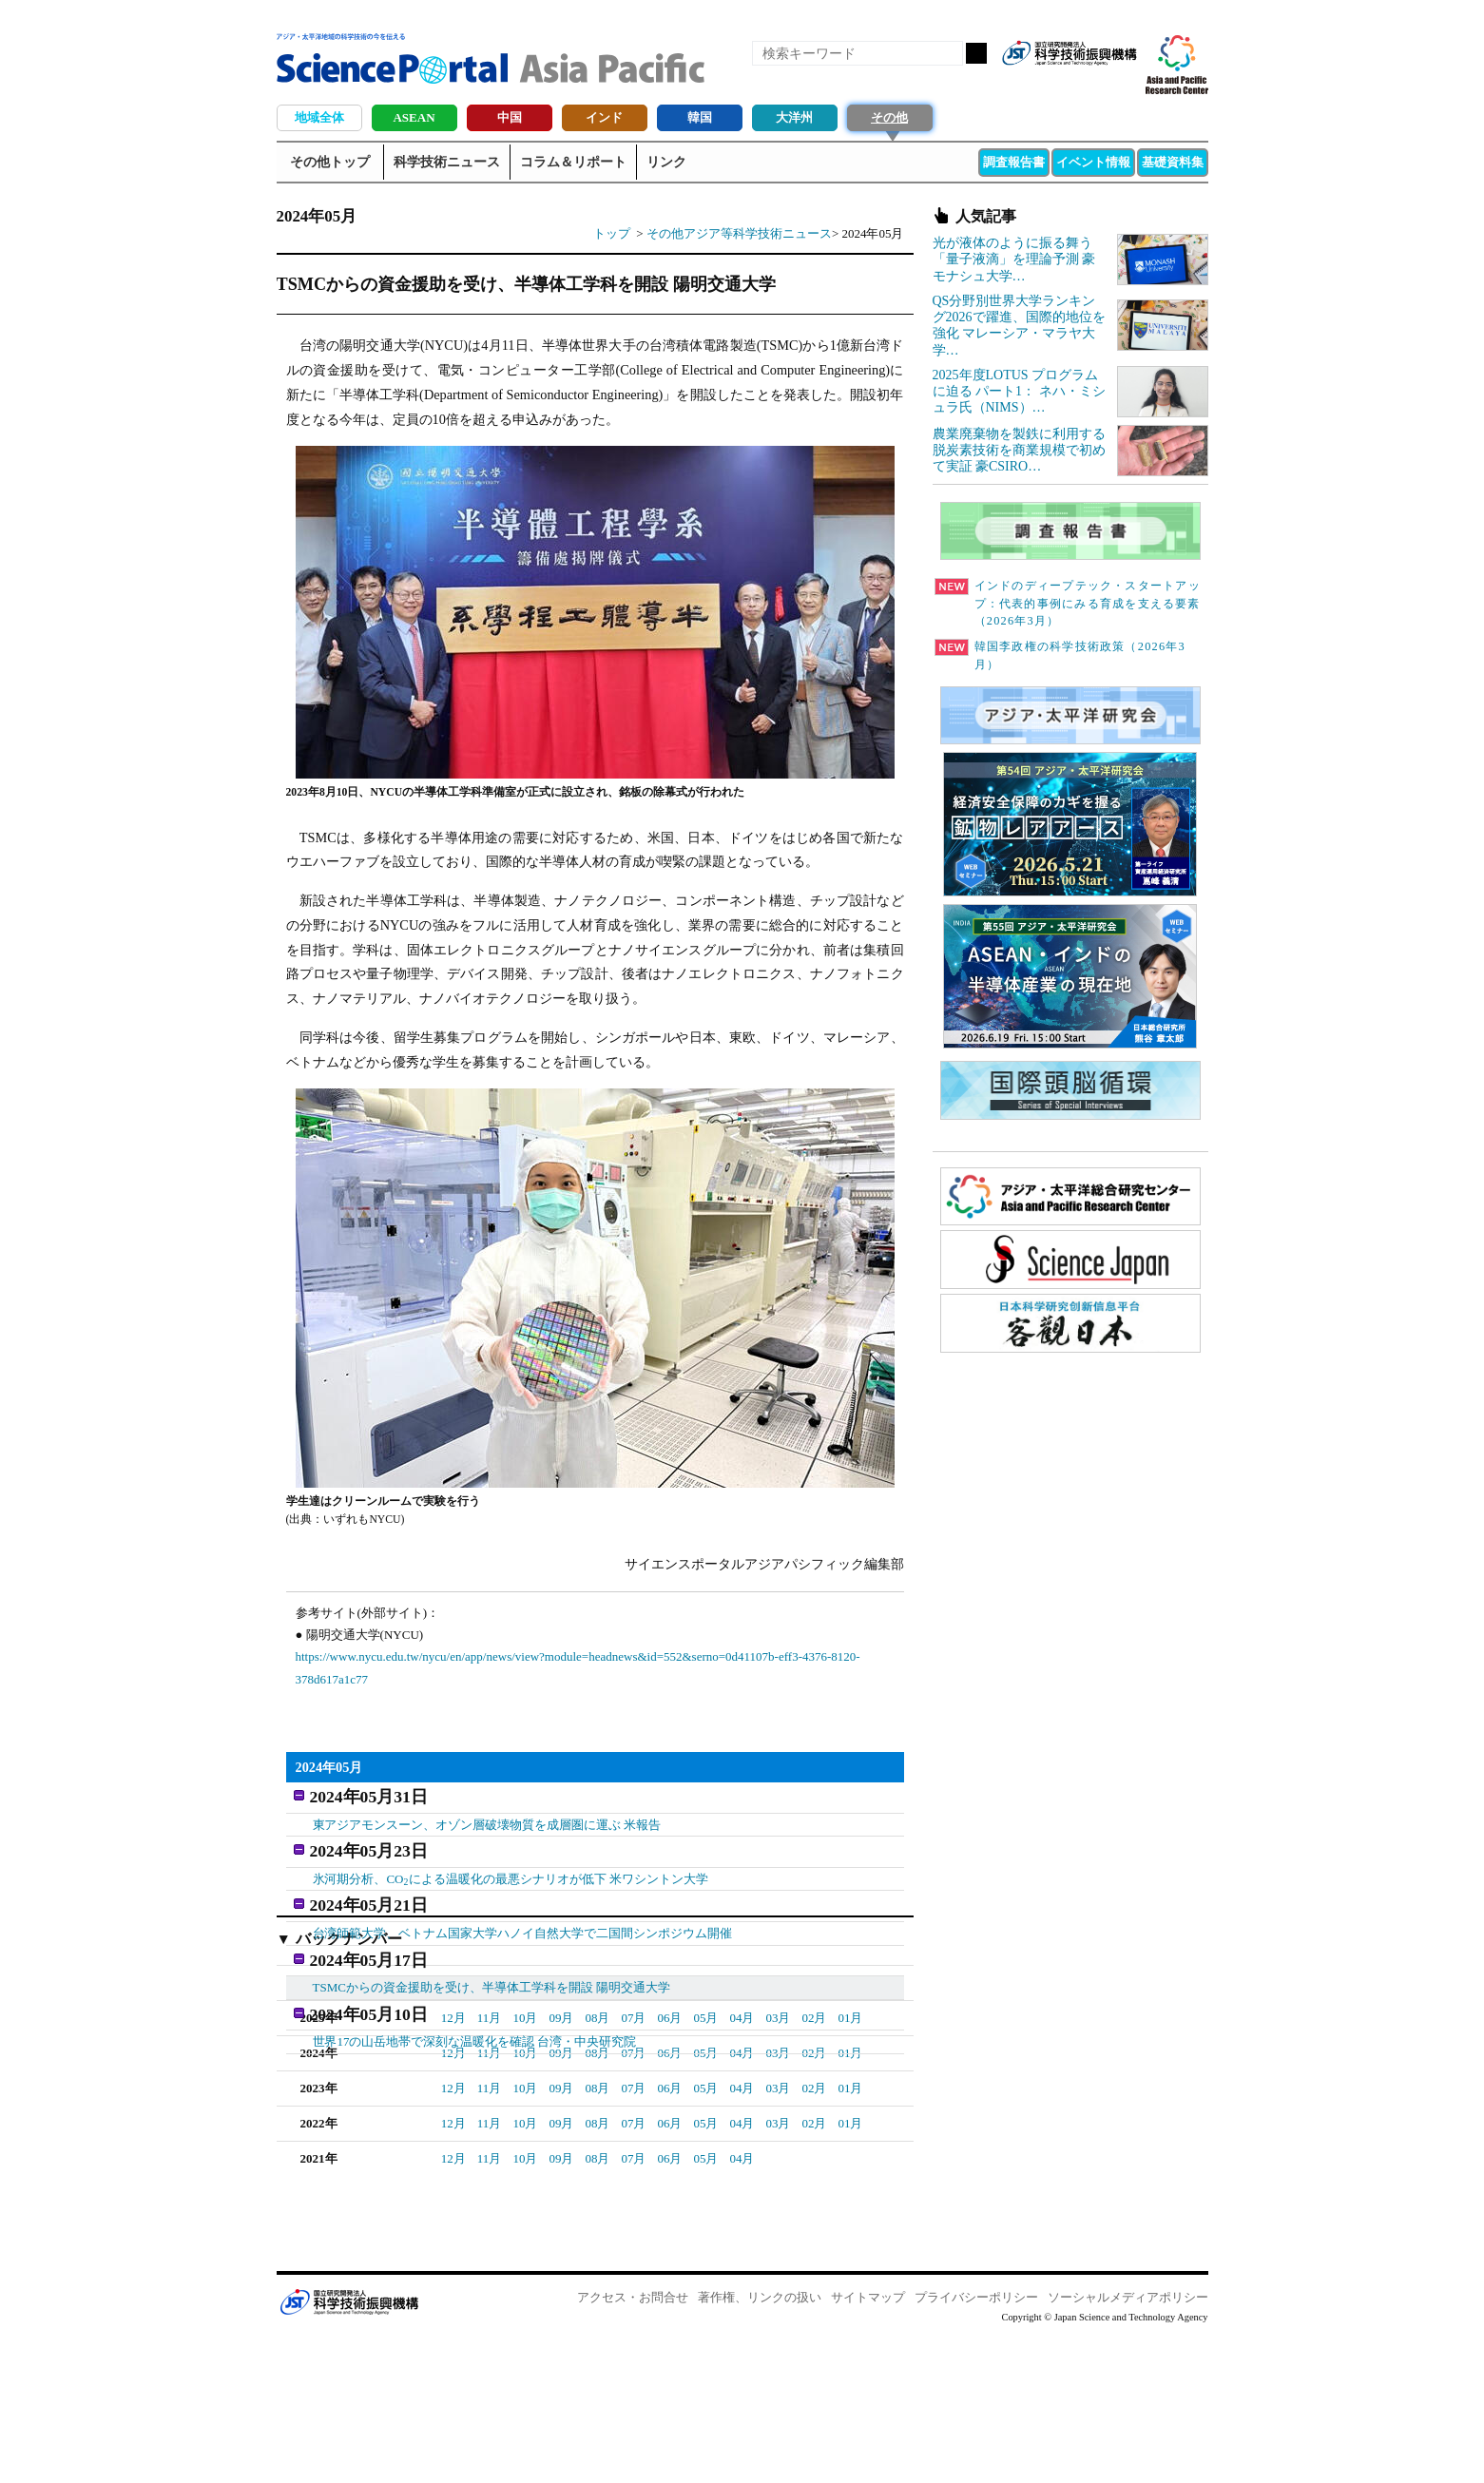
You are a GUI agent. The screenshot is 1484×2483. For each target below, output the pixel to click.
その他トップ (330, 162)
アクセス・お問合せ (632, 2445)
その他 (889, 117)
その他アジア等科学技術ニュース (739, 233)
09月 (561, 2166)
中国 (509, 117)
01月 (598, 2131)
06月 (669, 2166)
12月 (453, 2166)
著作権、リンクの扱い (759, 2445)
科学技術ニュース (447, 162)
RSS (1023, 83)
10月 (524, 2166)
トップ (611, 233)
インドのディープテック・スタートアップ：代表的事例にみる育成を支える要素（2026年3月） (1068, 603)
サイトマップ (868, 2445)
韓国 (699, 117)
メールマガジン (1120, 83)
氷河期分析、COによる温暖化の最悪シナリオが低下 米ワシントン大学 (511, 1868)
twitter (1088, 83)
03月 (525, 2131)
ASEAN (413, 117)
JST (349, 2449)
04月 (489, 2131)
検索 (976, 53)
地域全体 (319, 117)
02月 (561, 2131)
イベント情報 (1093, 162)
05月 (453, 2131)
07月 (633, 2166)
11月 (489, 2166)
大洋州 (794, 117)
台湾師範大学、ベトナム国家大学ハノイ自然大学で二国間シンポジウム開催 (523, 1916)
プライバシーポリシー (976, 2445)
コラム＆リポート (573, 162)
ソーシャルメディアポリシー (1128, 2445)
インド (604, 117)
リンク (666, 162)
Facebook (1056, 83)
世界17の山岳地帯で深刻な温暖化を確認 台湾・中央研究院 (475, 2014)
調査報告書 (1014, 162)
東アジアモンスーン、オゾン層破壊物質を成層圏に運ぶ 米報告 (487, 1819)
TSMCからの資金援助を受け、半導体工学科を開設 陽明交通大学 (492, 1965)
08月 (597, 2166)
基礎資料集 (1173, 162)
